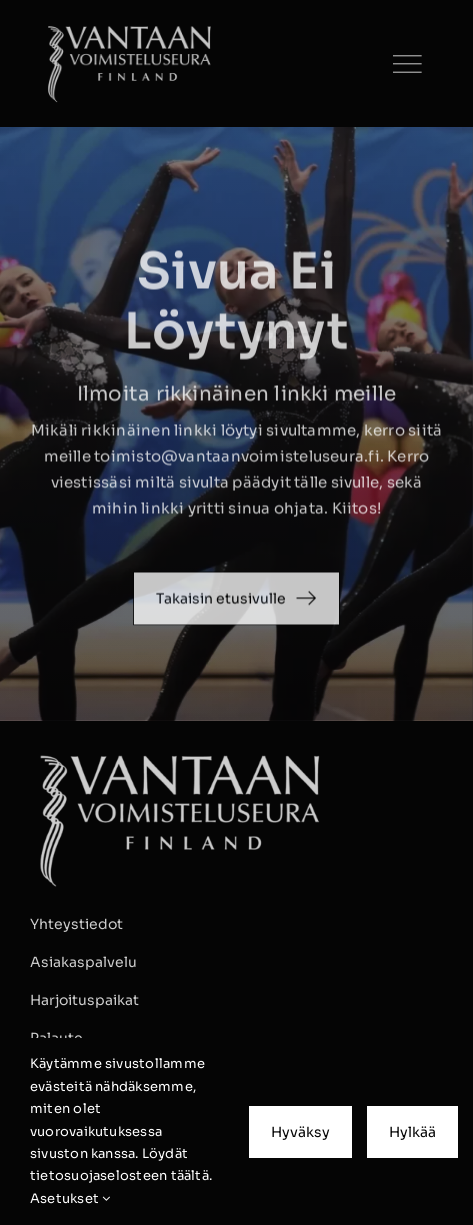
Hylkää (412, 1132)
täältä (190, 1175)
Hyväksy (300, 1132)
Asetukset (70, 1198)
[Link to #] (407, 64)
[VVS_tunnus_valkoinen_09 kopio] (129, 27)
